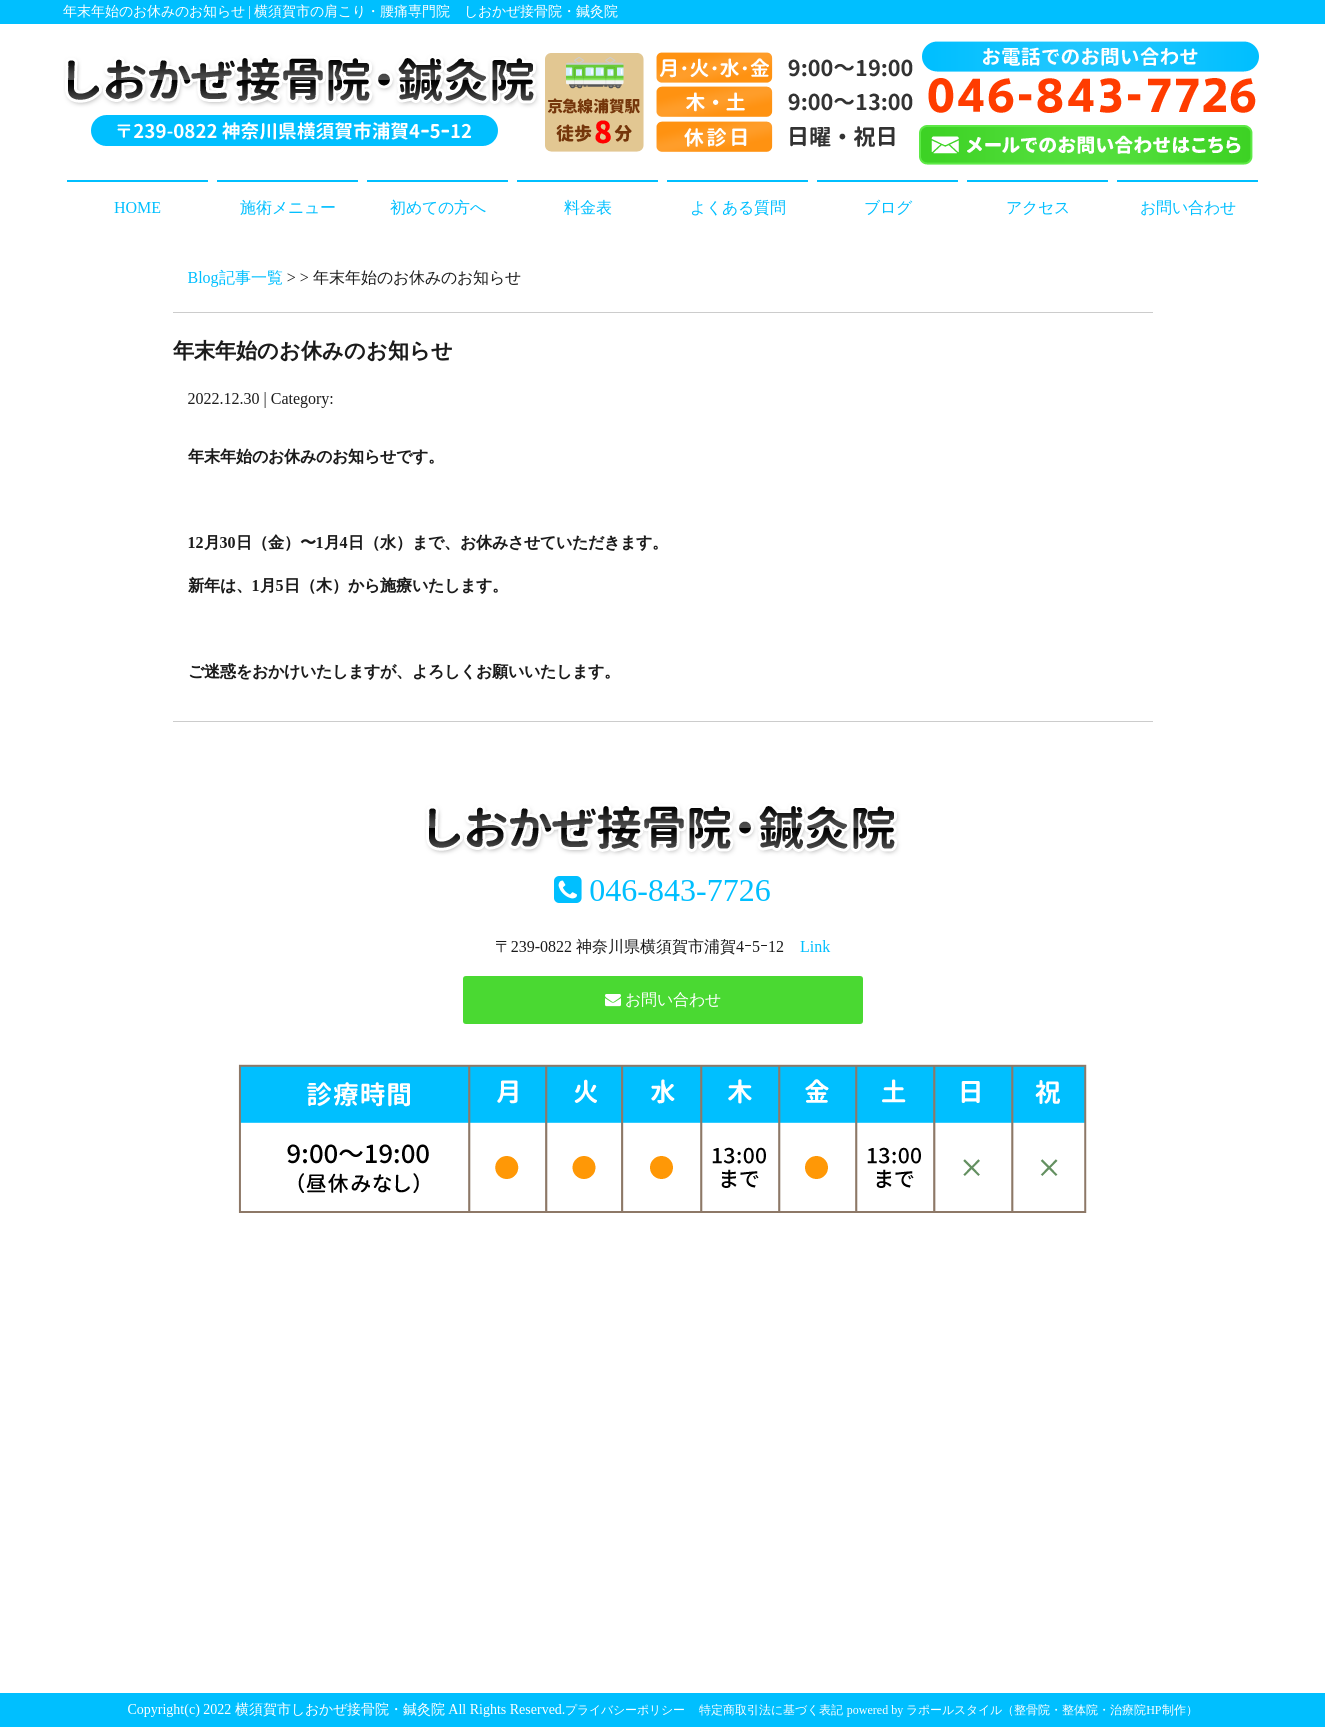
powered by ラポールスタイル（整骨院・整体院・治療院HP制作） (1022, 1710)
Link (815, 946)
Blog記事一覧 (235, 277)
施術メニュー (288, 207)
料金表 (588, 207)
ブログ (888, 207)
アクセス (1038, 207)
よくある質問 (738, 207)
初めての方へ (438, 207)
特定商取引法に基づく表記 (771, 1710)
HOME (137, 207)
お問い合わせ (1188, 207)
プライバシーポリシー (625, 1710)
